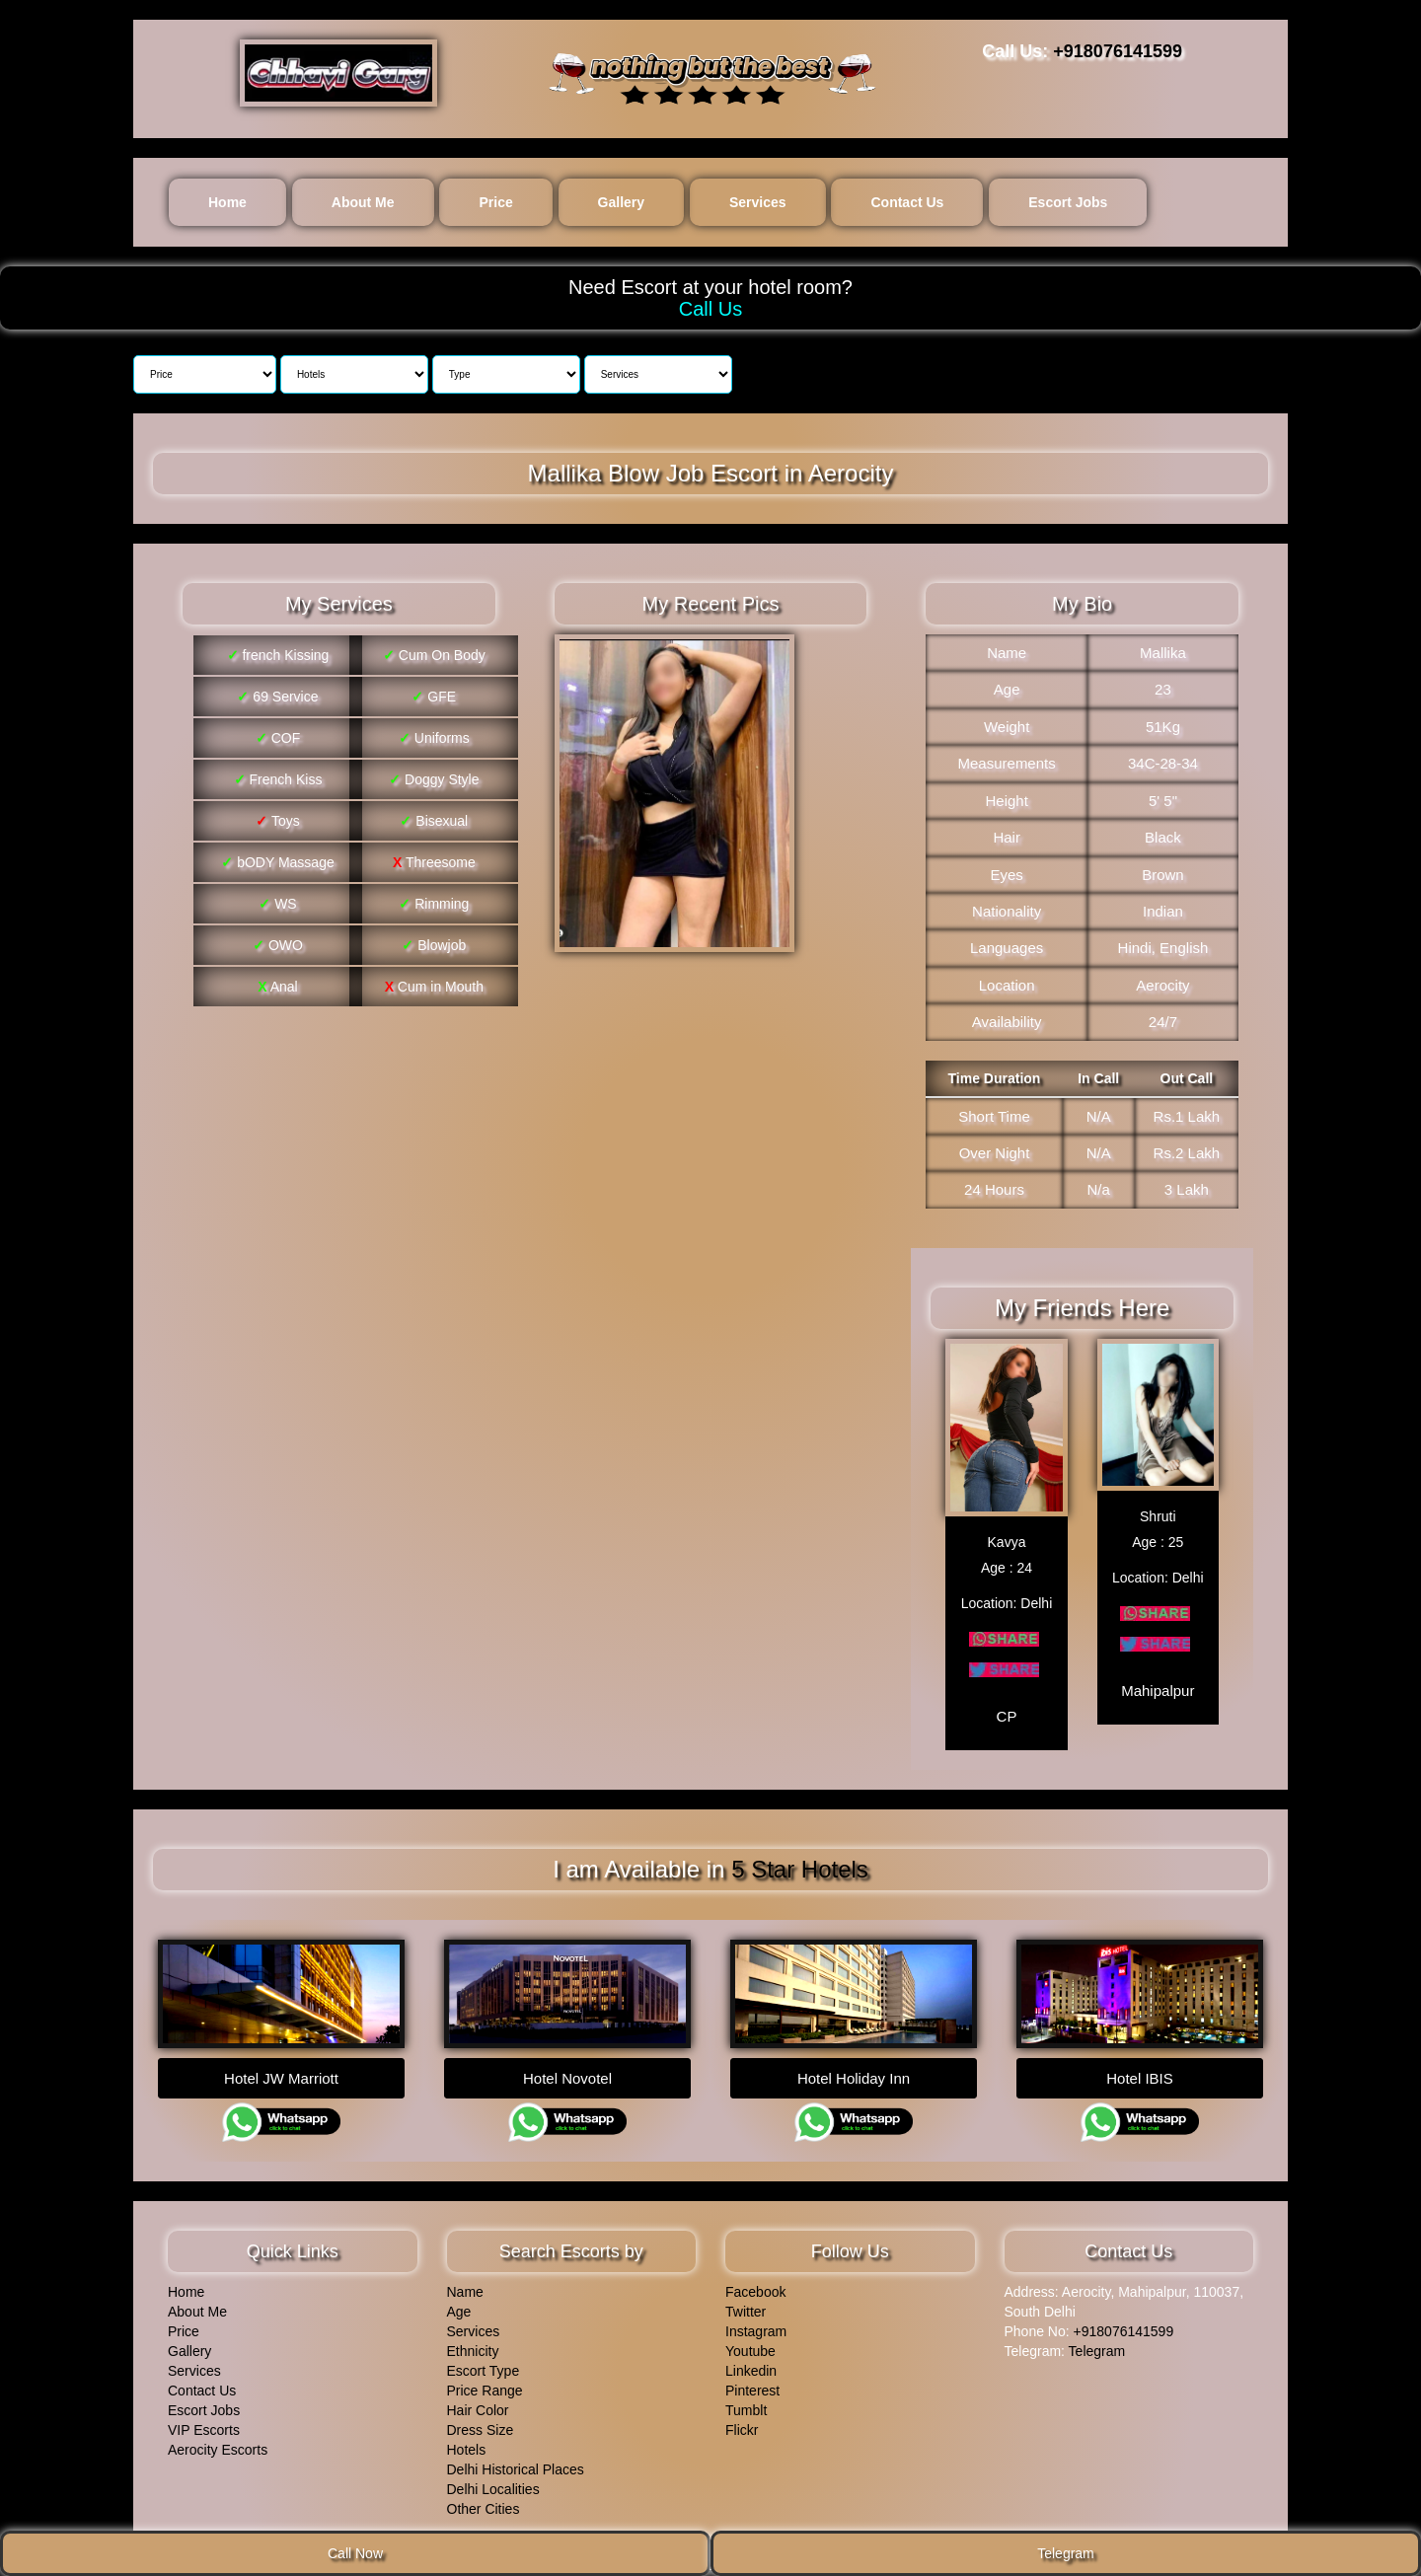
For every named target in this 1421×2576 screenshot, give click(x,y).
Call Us (710, 309)
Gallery (621, 202)
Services (757, 202)
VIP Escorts (204, 2423)
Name (465, 2285)
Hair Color (478, 2403)
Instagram (755, 2324)
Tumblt (746, 2403)
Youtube (750, 2344)
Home (227, 202)
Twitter (745, 2305)
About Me (363, 202)
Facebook (755, 2285)
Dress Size (480, 2423)
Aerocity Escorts (217, 2443)
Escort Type (483, 2364)
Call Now (355, 2553)
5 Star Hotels (799, 1865)
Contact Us (906, 202)
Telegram (1097, 2344)
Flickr (741, 2423)
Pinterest (752, 2384)
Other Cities (483, 2502)
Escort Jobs (1067, 202)
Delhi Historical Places (515, 2462)
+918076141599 (1117, 51)
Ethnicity (473, 2344)
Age (459, 2305)
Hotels (466, 2443)
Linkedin (751, 2364)
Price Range (485, 2384)
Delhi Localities (493, 2482)
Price (495, 202)
